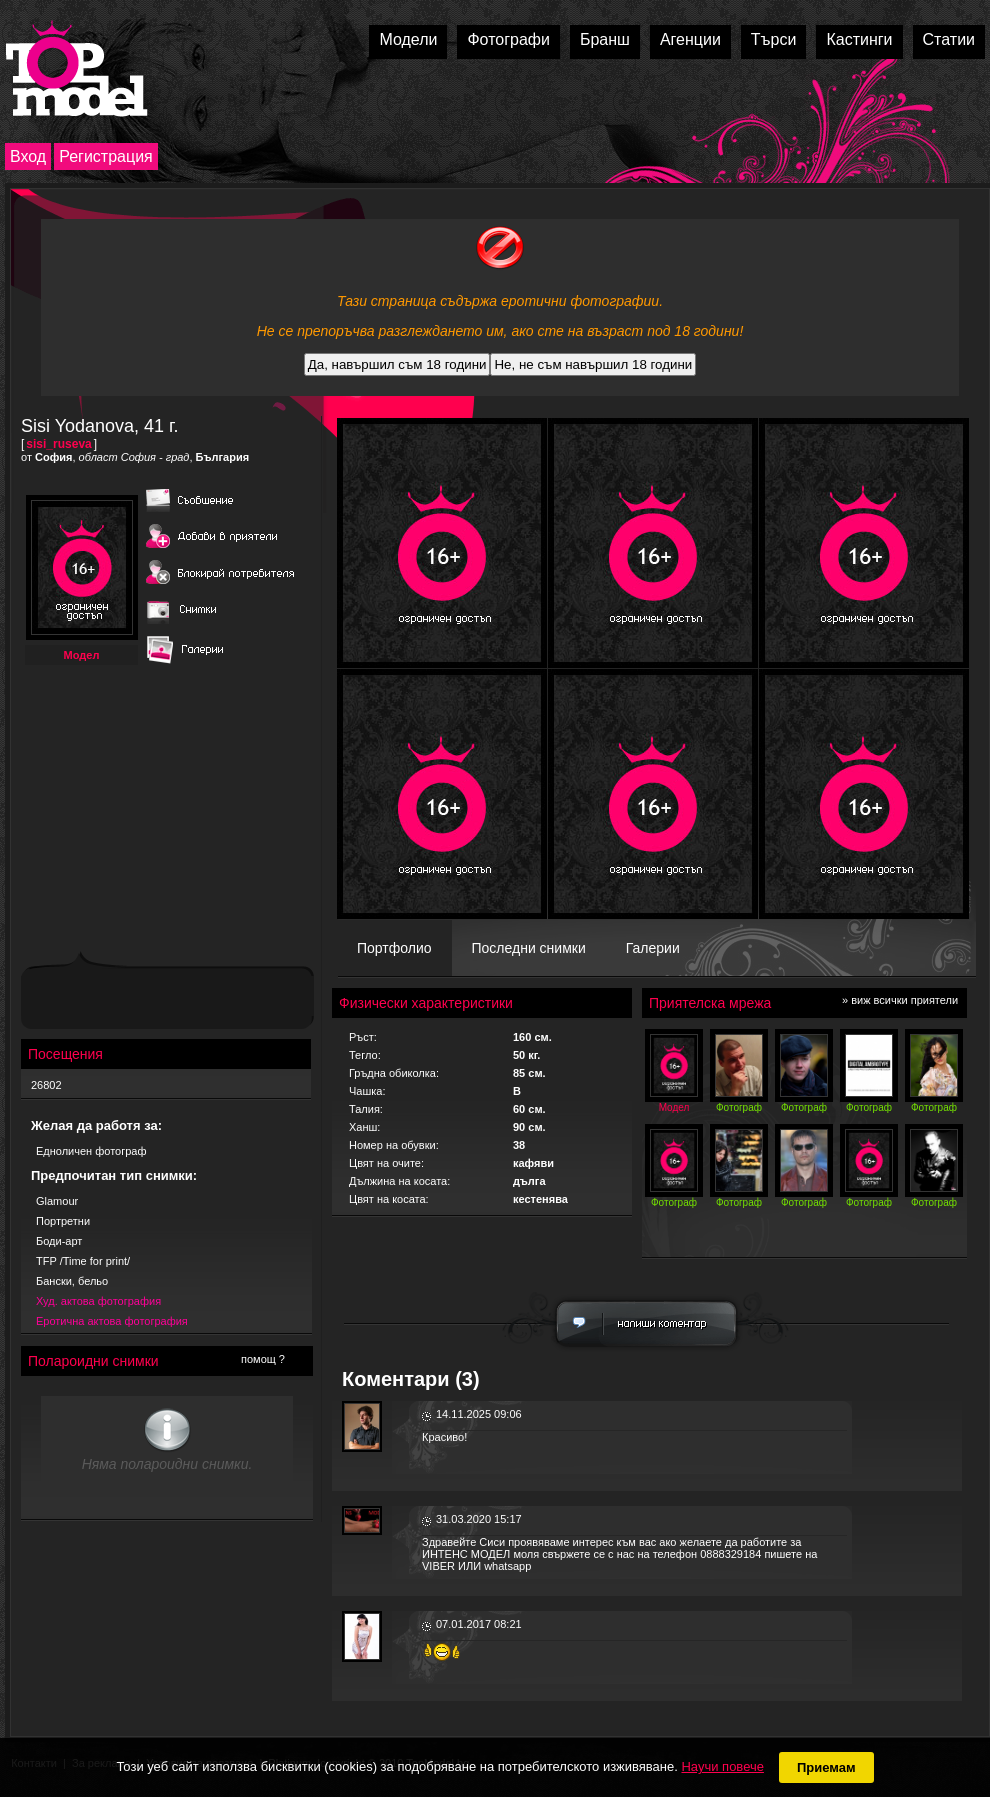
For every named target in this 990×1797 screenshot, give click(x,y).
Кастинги (859, 39)
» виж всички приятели (900, 1000)
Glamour (57, 1201)
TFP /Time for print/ (83, 1261)
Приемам (826, 1767)
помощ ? (263, 1359)
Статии (949, 39)
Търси (774, 39)
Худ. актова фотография (98, 1301)
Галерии (653, 948)
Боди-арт (59, 1241)
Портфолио (394, 948)
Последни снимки (529, 948)
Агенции (690, 39)
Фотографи (508, 39)
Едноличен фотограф (91, 1151)
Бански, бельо (72, 1281)
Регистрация (106, 156)
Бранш (605, 39)
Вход (28, 156)
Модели (408, 39)
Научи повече (722, 1766)
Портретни (63, 1221)
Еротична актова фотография (112, 1321)
